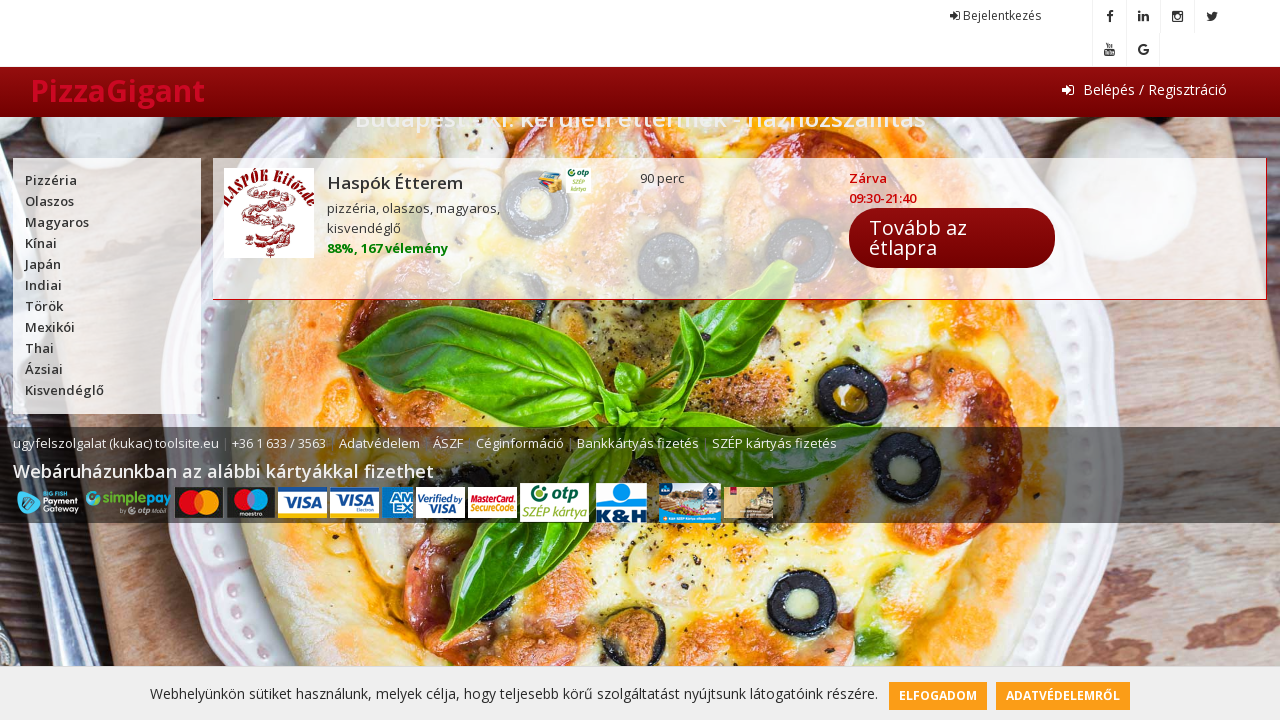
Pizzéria (51, 180)
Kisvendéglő (64, 390)
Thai (39, 348)
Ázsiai (44, 369)
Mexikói (50, 327)
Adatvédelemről (1063, 695)
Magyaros (57, 222)
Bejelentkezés (995, 15)
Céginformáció (520, 443)
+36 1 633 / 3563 (279, 443)
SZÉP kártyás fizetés (774, 443)
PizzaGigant (117, 90)
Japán (43, 264)
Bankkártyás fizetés (638, 443)
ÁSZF (448, 443)
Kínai (41, 243)
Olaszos (49, 201)
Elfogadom (938, 695)
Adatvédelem (379, 443)
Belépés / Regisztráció (1144, 89)
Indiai (43, 285)
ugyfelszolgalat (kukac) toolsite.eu (116, 443)
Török (44, 306)
